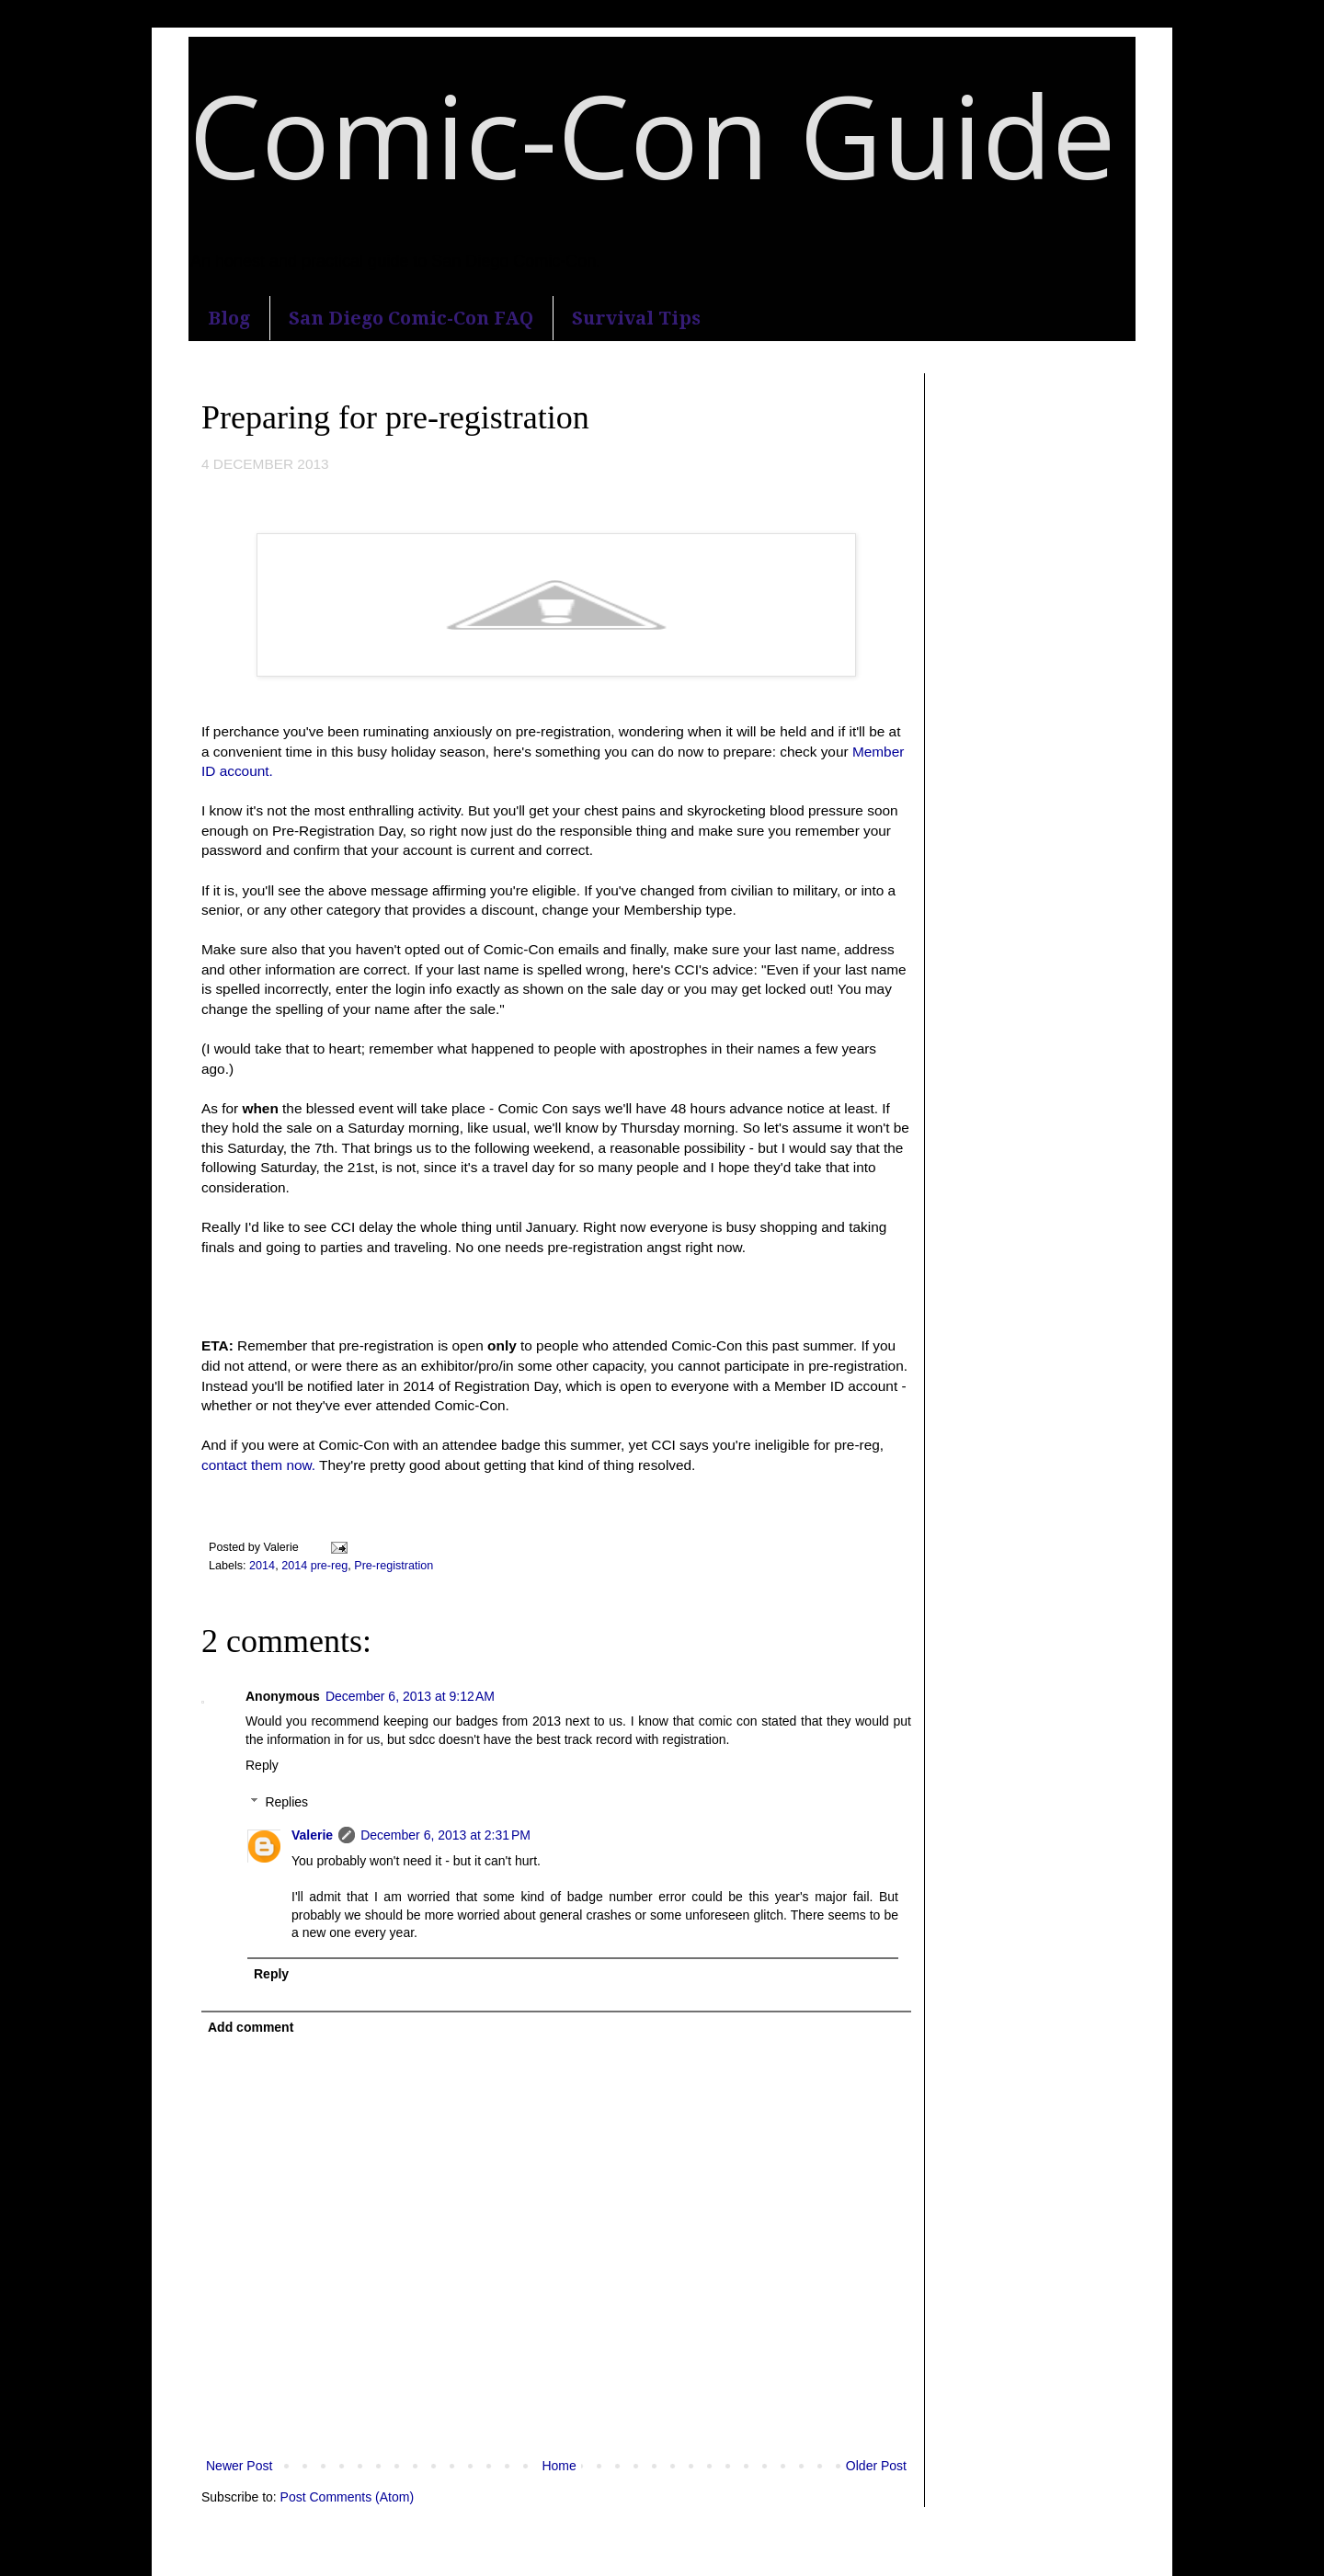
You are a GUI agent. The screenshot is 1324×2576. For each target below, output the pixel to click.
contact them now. (258, 1465)
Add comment (250, 2027)
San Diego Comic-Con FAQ (411, 318)
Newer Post (239, 2465)
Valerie (312, 1835)
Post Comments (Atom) (347, 2497)
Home (559, 2465)
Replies (286, 1802)
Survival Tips (636, 318)
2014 (262, 1565)
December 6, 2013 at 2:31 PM (445, 1835)
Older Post (876, 2465)
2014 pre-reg (314, 1565)
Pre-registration (393, 1565)
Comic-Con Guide (651, 134)
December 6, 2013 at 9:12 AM (410, 1696)
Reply (262, 1765)
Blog (229, 318)
